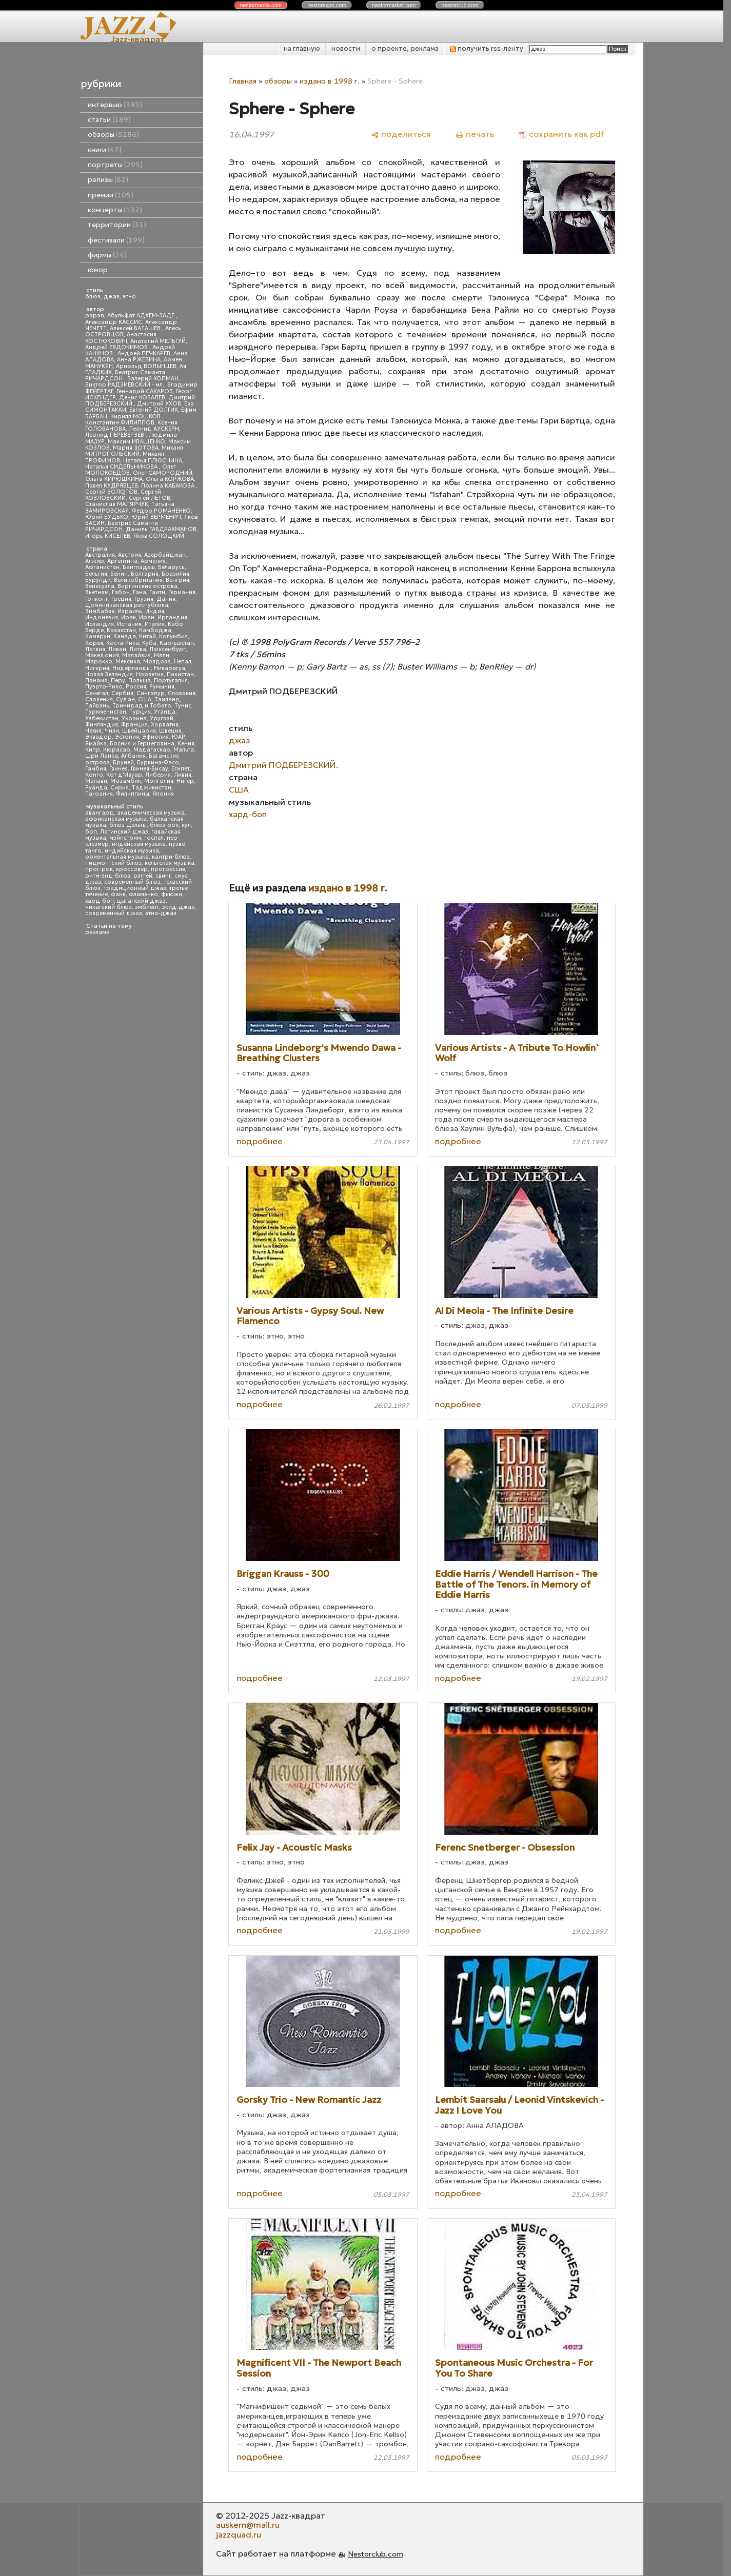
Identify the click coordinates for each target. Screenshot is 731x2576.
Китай (147, 636)
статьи (109, 119)
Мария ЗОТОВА (136, 447)
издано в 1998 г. (330, 81)
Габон (121, 592)
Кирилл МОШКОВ (136, 416)
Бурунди (98, 580)
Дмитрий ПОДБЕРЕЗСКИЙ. (283, 765)
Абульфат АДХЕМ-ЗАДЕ (141, 315)
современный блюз (132, 882)
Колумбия (173, 636)
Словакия (181, 693)
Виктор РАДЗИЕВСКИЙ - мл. (124, 384)
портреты (115, 164)
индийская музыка (132, 850)
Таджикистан (151, 787)
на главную (302, 48)
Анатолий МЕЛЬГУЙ (158, 341)
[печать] (474, 134)
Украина (134, 718)
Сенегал (96, 693)
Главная (242, 81)
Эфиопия (155, 737)
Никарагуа (169, 668)
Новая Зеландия (109, 674)
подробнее (259, 1141)
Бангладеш (139, 567)
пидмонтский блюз (113, 863)
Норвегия (150, 674)
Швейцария (139, 730)
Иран (146, 617)
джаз (112, 296)
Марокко (98, 661)
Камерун (97, 636)
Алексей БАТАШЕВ (136, 328)
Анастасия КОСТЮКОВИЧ (120, 337)
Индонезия (101, 617)
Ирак (128, 617)
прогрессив (168, 869)
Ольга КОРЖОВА (170, 479)
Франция (134, 724)
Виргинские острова (147, 586)
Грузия (143, 599)
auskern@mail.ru (248, 2525)
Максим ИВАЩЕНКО (136, 441)
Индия (154, 611)
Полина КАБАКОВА (168, 485)
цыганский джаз (141, 901)
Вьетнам (97, 592)
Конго (94, 775)
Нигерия (97, 668)
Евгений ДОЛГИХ (153, 410)
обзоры (113, 134)
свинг (163, 876)
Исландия (99, 624)
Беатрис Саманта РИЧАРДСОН (125, 375)
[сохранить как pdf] (561, 134)
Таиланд (167, 699)
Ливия (182, 775)
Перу (118, 680)
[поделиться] (401, 134)
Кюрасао (116, 749)
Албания (133, 756)
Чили (112, 730)
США (144, 699)
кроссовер (132, 869)
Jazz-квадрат (138, 39)
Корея (94, 643)
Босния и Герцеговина (142, 743)
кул (186, 825)
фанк (118, 894)
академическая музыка (151, 812)
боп (91, 831)
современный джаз (113, 913)
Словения (99, 699)
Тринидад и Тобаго (141, 705)
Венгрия (177, 580)
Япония (163, 793)
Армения (153, 561)
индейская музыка (139, 844)
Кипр (92, 749)
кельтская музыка (169, 863)
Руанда (96, 787)
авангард (99, 812)
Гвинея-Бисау (149, 768)
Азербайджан (165, 555)
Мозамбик (125, 781)
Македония (102, 655)
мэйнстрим (125, 838)
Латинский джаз (124, 831)
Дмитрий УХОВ (159, 403)
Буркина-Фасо (158, 762)
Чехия (93, 730)
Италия (155, 624)
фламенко (143, 894)
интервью (115, 104)
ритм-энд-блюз (107, 876)
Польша (139, 680)
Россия (136, 686)
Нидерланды (131, 668)
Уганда (164, 711)
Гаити (157, 592)
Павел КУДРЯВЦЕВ (111, 485)
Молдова (157, 661)
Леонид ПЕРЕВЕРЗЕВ (115, 435)
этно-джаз (160, 913)
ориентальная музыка (117, 857)
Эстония (127, 737)
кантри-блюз (171, 857)
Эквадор (98, 737)
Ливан (117, 649)
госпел (154, 838)
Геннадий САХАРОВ (144, 391)
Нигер (185, 781)
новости (345, 48)
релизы (108, 179)
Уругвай (161, 718)
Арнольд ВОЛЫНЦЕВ (146, 366)
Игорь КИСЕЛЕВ (107, 536)
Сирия (119, 787)
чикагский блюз (108, 907)
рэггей (142, 876)
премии (110, 195)
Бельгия (96, 574)
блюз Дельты (128, 825)
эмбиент (147, 907)
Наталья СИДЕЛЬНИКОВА (122, 466)
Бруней (123, 762)
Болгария (145, 574)
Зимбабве (99, 611)
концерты (115, 210)
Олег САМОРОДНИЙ (162, 473)
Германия (181, 592)
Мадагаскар (151, 749)
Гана (139, 592)
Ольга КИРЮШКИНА (114, 479)
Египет (180, 768)
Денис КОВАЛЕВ (142, 397)
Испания (129, 624)
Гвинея (118, 768)
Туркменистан (105, 711)
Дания (165, 599)
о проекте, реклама (405, 48)
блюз (93, 296)
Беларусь (171, 567)
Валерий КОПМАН (153, 378)
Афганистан (102, 567)
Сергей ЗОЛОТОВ (111, 492)
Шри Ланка (101, 756)
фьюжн (171, 894)
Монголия (158, 781)
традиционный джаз (135, 888)
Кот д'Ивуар (124, 775)
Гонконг (96, 599)
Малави (96, 781)
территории (117, 224)
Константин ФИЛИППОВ (119, 422)
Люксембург (167, 649)
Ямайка (96, 743)
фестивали (116, 240)
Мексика (127, 661)
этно (129, 296)
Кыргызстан (177, 643)
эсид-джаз (178, 907)
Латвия (95, 649)
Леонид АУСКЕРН (154, 428)
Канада (124, 636)
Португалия (171, 680)
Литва (137, 649)
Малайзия (136, 655)
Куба (149, 643)
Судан (125, 699)
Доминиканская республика (126, 605)
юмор (98, 270)
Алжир (94, 561)
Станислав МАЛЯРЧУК (116, 504)
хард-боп (99, 901)
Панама (96, 680)
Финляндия (101, 724)
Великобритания (138, 580)
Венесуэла (99, 586)
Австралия (100, 555)
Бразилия (175, 574)
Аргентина (122, 561)
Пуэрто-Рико (104, 686)
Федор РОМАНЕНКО (161, 511)
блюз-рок (164, 825)
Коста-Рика (122, 643)
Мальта (183, 749)
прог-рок (99, 869)
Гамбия (95, 768)
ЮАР (178, 737)
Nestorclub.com (375, 2554)
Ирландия (172, 617)
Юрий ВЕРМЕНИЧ (156, 517)
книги (105, 150)
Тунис (182, 705)
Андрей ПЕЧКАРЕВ (143, 353)
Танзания (99, 793)
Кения (185, 743)
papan (94, 315)
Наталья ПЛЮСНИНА (152, 460)
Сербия (122, 693)
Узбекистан (101, 718)
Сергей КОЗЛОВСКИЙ (123, 495)
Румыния (161, 686)
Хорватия (165, 724)
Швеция (170, 730)
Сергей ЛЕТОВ (149, 498)
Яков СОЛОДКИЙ (158, 536)
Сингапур (150, 693)
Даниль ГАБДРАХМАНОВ (161, 529)
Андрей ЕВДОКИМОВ (117, 347)
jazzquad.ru (238, 2534)
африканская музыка (116, 819)
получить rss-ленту (486, 48)
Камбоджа (155, 630)
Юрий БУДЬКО (106, 517)
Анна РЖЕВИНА (139, 359)
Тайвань (97, 705)
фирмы (107, 255)
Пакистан (180, 674)
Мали (161, 655)
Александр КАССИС (113, 322)
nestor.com (261, 5)
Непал (182, 661)
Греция (121, 599)
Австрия (129, 555)
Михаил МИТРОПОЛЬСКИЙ (134, 450)
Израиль (129, 611)
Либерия (158, 775)
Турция (140, 711)
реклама (97, 932)
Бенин (119, 574)
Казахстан (121, 630)
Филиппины (132, 793)
